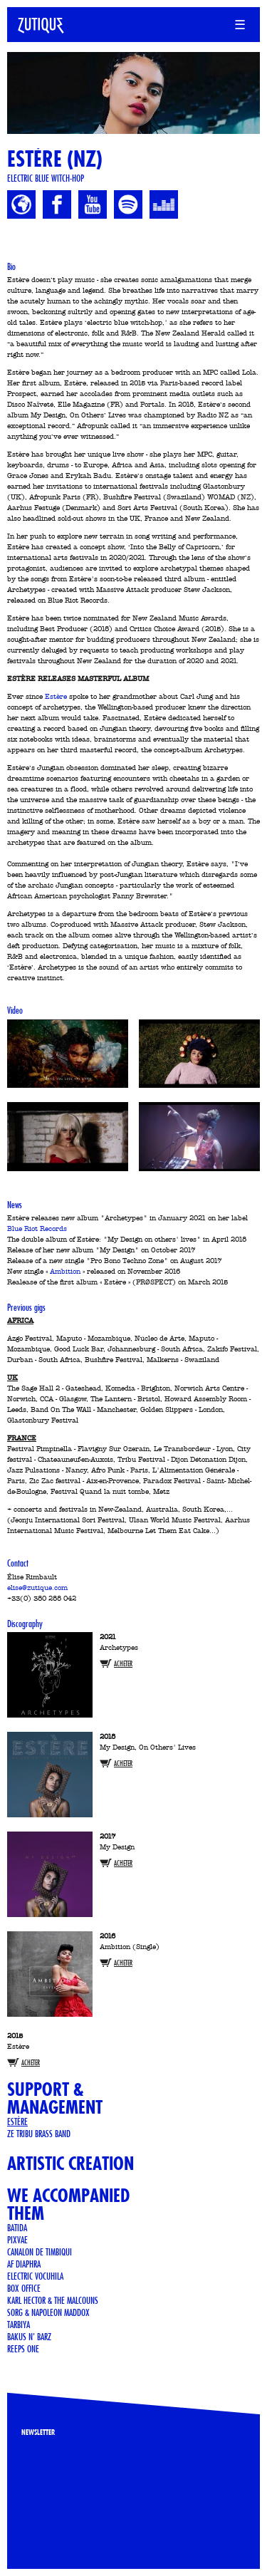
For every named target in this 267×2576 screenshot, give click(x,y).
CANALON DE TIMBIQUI (39, 2251)
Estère (56, 696)
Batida (17, 2227)
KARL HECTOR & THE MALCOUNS (52, 2300)
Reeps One (23, 2348)
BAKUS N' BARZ (29, 2336)
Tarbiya (18, 2324)
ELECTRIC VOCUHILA (35, 2276)
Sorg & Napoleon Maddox (48, 2312)
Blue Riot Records (37, 1229)
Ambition (65, 1271)
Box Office (24, 2288)
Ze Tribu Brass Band (38, 2133)
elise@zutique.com (37, 1588)
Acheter (123, 1663)
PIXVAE (17, 2239)
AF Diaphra (24, 2264)
